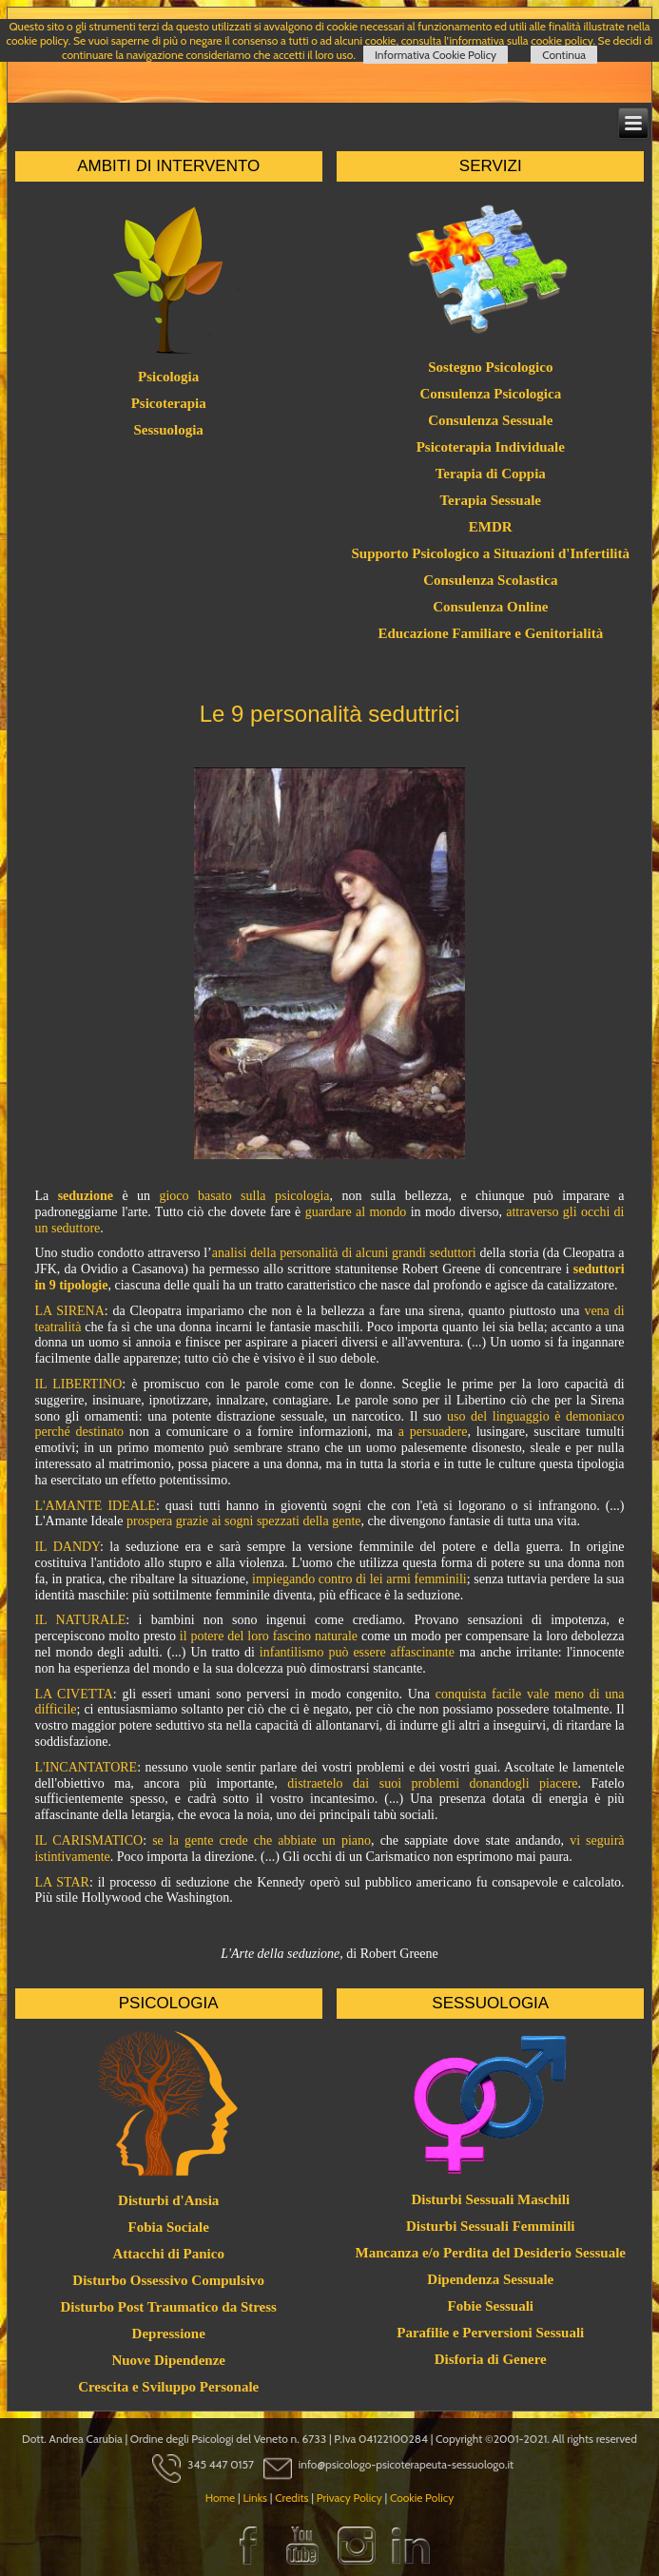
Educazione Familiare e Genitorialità (490, 633)
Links (254, 2497)
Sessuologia (169, 429)
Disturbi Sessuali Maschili (490, 2199)
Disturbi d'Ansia (168, 2200)
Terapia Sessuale (490, 500)
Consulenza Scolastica (490, 580)
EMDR (491, 526)
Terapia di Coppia (491, 473)
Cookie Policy (422, 2497)
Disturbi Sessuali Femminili (490, 2226)
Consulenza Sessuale (490, 420)
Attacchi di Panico (168, 2253)
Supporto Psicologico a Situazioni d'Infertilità (491, 553)
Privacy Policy (349, 2497)
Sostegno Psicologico (490, 367)
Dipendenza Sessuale (490, 2279)
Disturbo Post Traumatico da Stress (168, 2307)
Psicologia (168, 376)
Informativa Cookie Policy (435, 55)
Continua (564, 55)
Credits (291, 2497)
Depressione (168, 2333)
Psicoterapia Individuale (491, 447)
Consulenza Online (490, 606)
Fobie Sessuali (490, 2306)
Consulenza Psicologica (490, 393)
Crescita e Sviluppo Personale (168, 2386)
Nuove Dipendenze (168, 2360)
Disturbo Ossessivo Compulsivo (168, 2280)
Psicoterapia (168, 403)
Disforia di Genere (491, 2359)
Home (220, 2497)
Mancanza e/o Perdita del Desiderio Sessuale (490, 2252)
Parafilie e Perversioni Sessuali (490, 2332)
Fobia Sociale (167, 2227)
